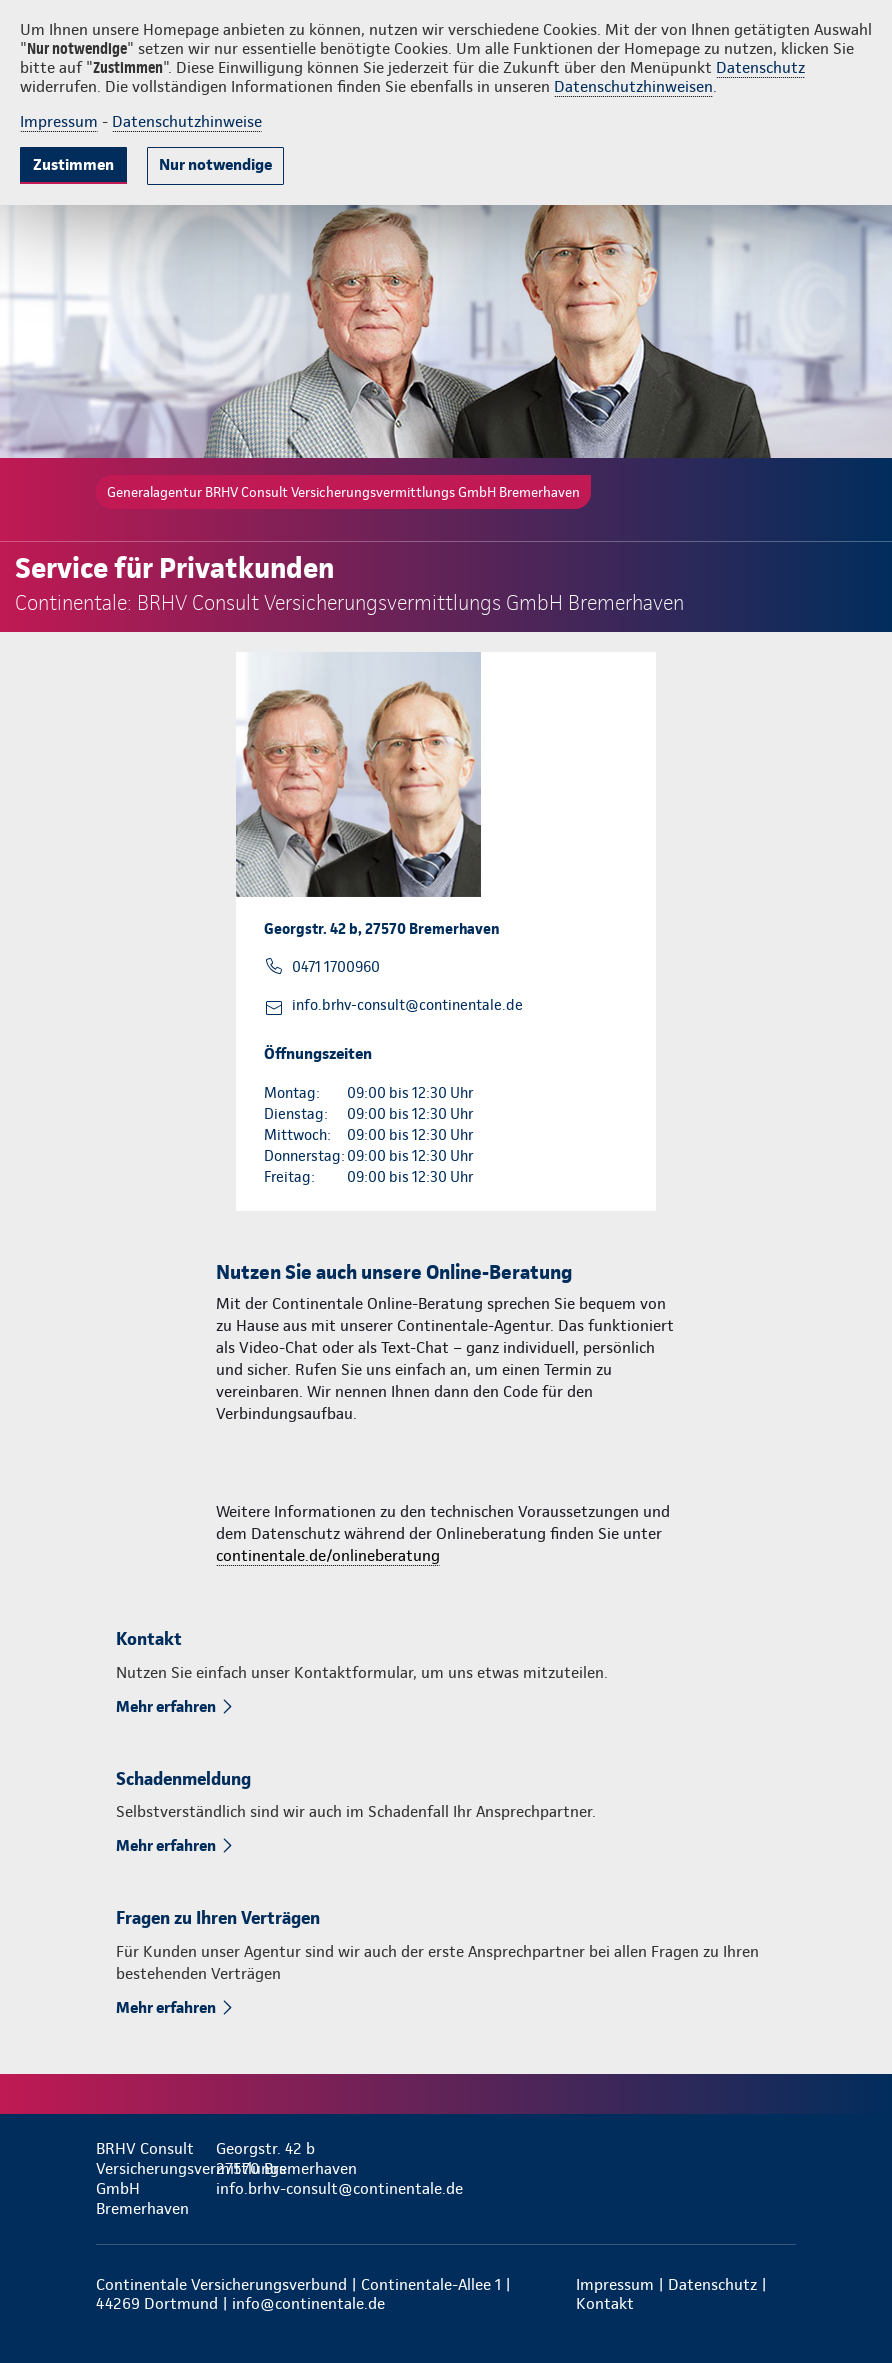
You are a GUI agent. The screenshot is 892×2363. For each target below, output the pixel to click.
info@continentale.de (308, 2303)
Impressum (59, 121)
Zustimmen (73, 164)
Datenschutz (760, 67)
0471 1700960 (336, 967)
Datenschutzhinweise (187, 121)
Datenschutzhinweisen (633, 86)
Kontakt (605, 2303)
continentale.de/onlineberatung (328, 1555)
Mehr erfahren (166, 1706)
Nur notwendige (215, 164)
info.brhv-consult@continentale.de (407, 1005)
